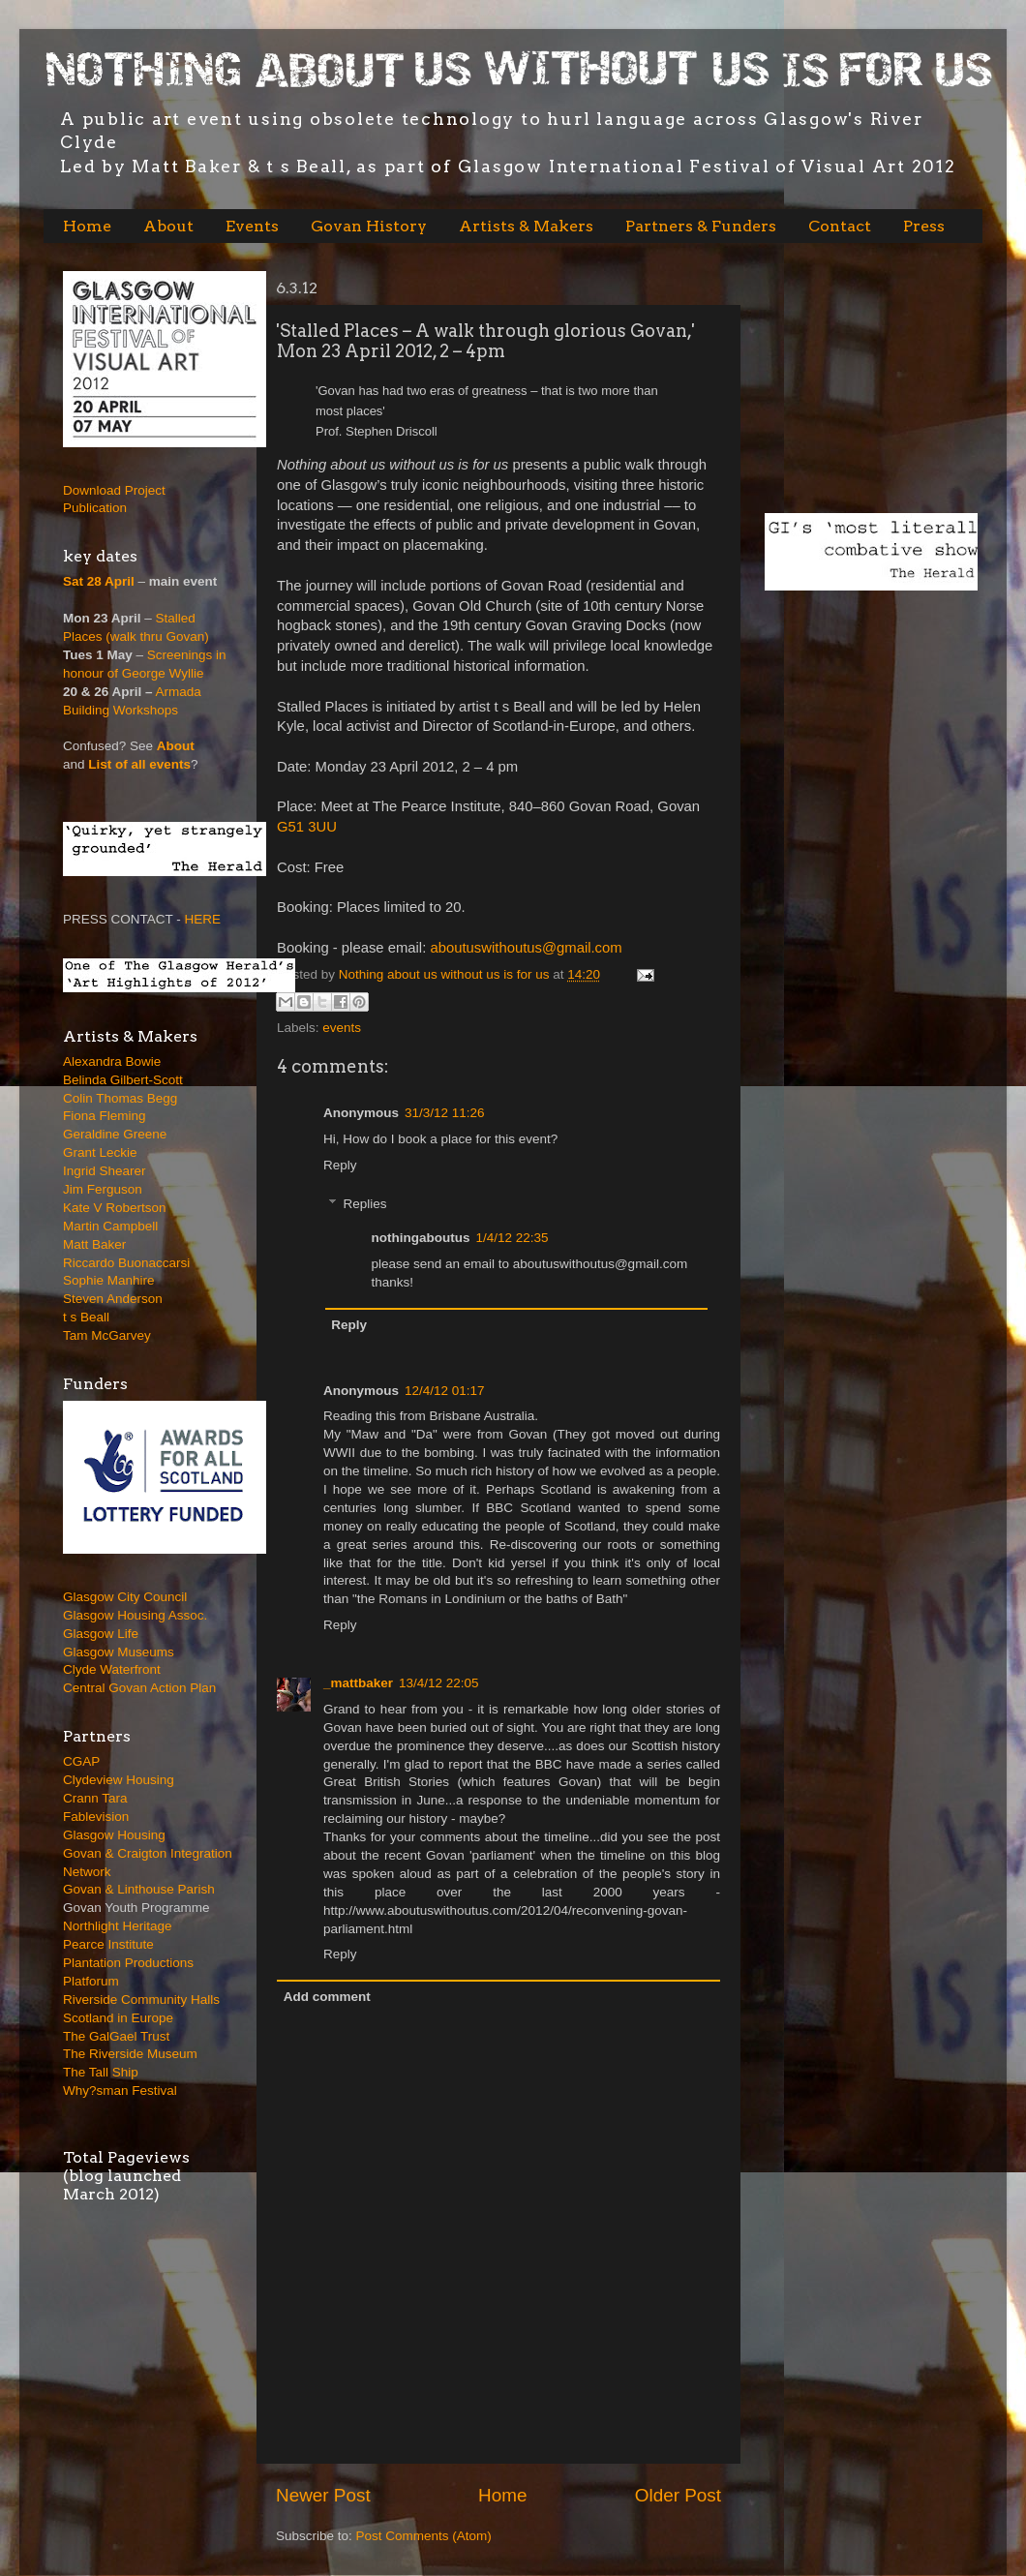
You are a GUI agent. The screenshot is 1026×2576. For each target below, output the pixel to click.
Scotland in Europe (118, 2018)
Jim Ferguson (102, 1189)
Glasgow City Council (125, 1597)
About (168, 226)
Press (924, 226)
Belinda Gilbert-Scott (123, 1080)
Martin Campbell (110, 1226)
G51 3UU (307, 826)
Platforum (91, 1981)
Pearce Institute (108, 1944)
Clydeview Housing (118, 1780)
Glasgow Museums (118, 1652)
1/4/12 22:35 (511, 1237)
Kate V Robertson (114, 1207)
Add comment (327, 1996)
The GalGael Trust (116, 2036)
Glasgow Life (100, 1633)
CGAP (81, 1761)
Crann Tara (95, 1798)
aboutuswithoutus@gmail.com (525, 947)
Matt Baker (94, 1244)
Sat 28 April (99, 581)
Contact (839, 226)
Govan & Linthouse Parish (139, 1889)
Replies (365, 1204)
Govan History (369, 226)
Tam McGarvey (107, 1335)
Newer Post (323, 2495)
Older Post (678, 2495)
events (341, 1027)
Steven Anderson (113, 1298)
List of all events (139, 764)
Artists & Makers (526, 226)
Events (252, 226)
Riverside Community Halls (141, 1999)
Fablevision (96, 1816)
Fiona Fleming (104, 1115)
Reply (340, 1165)
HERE (203, 919)
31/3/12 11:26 (445, 1113)
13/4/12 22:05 (439, 1683)
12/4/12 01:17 (445, 1390)
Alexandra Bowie (112, 1061)
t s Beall (86, 1317)
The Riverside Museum (130, 2053)
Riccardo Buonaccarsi (126, 1263)
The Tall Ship (100, 2072)
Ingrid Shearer (104, 1171)
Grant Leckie (100, 1152)
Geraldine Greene (114, 1134)
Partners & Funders (700, 226)
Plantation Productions (128, 1962)
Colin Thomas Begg (120, 1098)
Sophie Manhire (109, 1280)
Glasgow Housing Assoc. (135, 1615)
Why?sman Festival (120, 2090)
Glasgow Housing (114, 1835)
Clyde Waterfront (112, 1669)
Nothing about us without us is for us (446, 974)
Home (87, 226)
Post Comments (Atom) (424, 2536)
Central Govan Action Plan (139, 1688)
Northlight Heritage (117, 1926)
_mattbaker (358, 1683)
